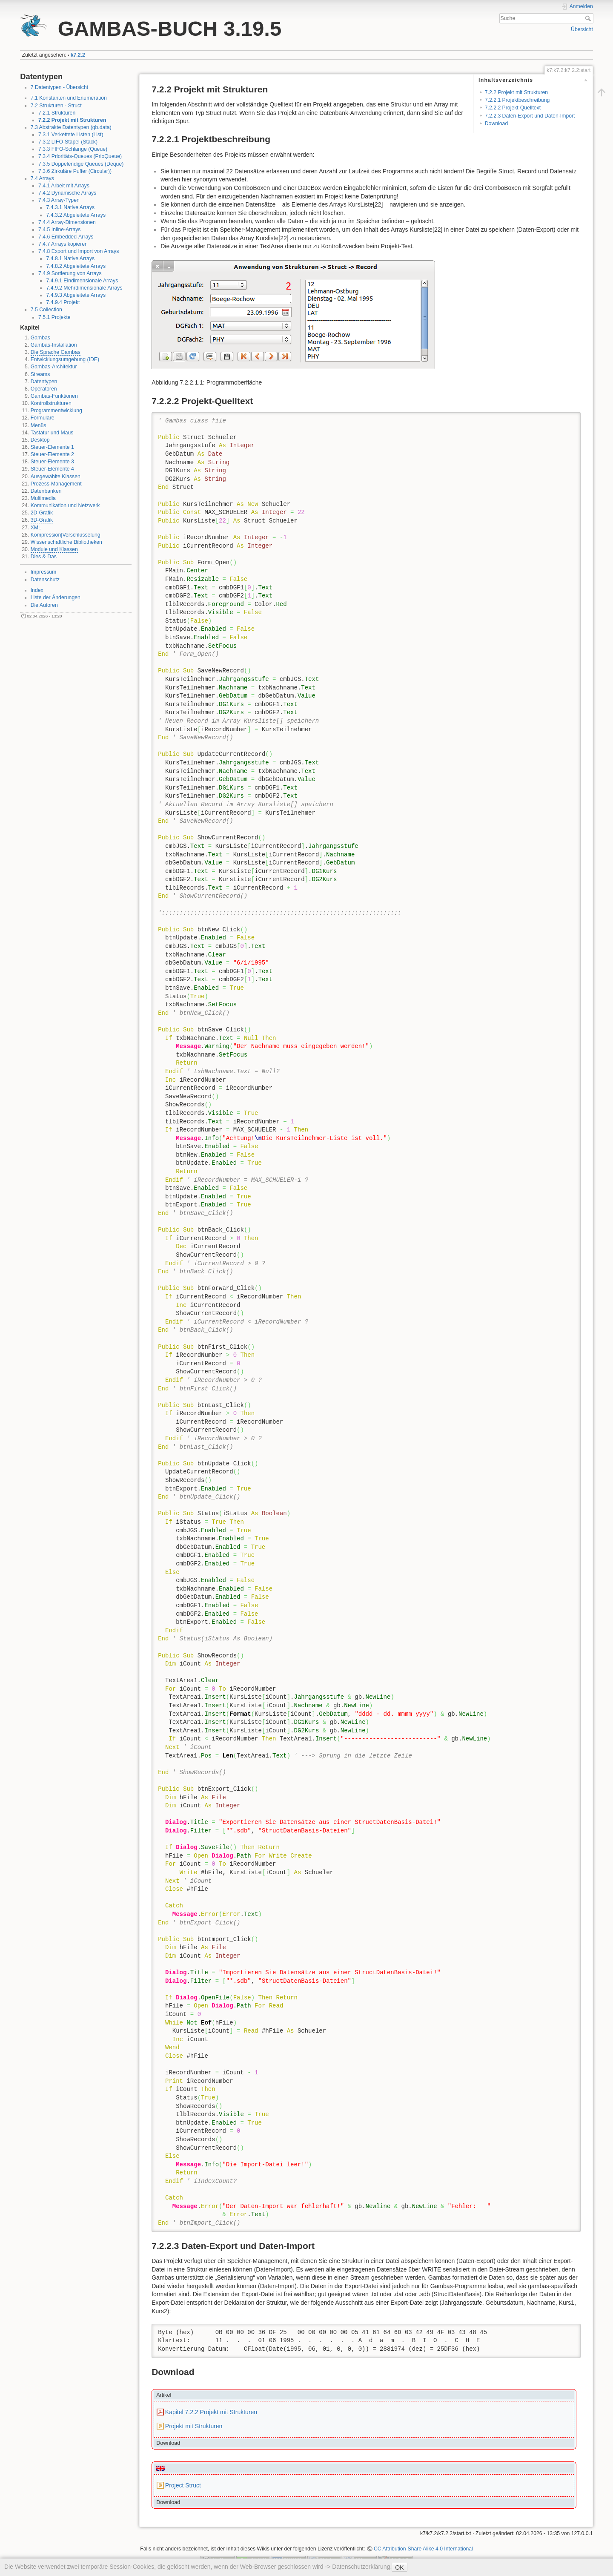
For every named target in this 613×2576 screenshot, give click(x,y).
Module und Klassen (54, 549)
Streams (40, 374)
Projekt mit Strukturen (194, 2426)
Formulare (42, 418)
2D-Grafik (42, 513)
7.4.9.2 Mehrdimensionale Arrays (84, 288)
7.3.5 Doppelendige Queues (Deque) (80, 164)
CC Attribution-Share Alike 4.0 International (423, 2549)
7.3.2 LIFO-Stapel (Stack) (67, 142)
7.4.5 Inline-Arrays (59, 230)
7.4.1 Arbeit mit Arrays (63, 186)
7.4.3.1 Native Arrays (70, 207)
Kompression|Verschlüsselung (65, 535)
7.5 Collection (46, 310)
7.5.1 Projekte (54, 317)
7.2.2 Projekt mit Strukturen (72, 120)
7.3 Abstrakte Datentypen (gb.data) (71, 127)
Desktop (40, 440)
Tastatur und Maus (52, 433)
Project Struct (183, 2485)
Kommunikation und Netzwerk (65, 505)
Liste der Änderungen (55, 597)
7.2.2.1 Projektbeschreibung (517, 100)
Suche (589, 18)
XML (36, 528)
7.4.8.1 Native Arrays (70, 258)
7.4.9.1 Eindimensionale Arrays (82, 281)
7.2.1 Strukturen (56, 113)
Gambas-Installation (54, 345)
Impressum (44, 572)
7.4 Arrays (42, 178)
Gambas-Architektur (54, 367)
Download (496, 123)
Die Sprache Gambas (55, 352)
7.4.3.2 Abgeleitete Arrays (76, 215)
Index (37, 590)
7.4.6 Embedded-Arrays (65, 237)
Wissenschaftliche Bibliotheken (66, 542)
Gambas (40, 338)
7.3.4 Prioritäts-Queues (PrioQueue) (80, 156)
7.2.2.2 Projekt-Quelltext (513, 108)
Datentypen (44, 382)
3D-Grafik (42, 520)
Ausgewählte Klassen (55, 477)
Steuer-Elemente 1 (52, 447)
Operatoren (44, 389)
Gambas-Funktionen (54, 396)
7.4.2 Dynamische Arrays (67, 193)
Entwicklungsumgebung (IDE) (65, 359)
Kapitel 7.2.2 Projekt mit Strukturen (211, 2412)
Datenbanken (46, 491)
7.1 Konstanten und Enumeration (69, 98)
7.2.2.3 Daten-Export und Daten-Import (530, 116)
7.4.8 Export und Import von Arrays (78, 251)
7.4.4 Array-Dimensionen (67, 222)
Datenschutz (45, 580)
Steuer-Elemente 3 (52, 462)
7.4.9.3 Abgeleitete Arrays (76, 295)
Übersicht (582, 29)
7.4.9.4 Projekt (63, 302)
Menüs (38, 425)
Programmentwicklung (56, 411)
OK (399, 2567)
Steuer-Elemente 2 (52, 454)
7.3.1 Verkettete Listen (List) (70, 135)
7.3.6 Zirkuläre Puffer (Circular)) (75, 171)
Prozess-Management (56, 484)
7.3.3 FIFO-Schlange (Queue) (72, 149)
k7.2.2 (78, 55)
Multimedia (43, 498)
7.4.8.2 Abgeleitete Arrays (76, 266)
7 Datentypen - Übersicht (60, 87)
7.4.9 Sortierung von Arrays (69, 273)
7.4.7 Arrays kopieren (63, 244)
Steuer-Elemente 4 (52, 469)
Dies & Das (44, 557)
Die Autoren (44, 605)
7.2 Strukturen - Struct (56, 106)
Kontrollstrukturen (51, 403)
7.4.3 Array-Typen (59, 200)
